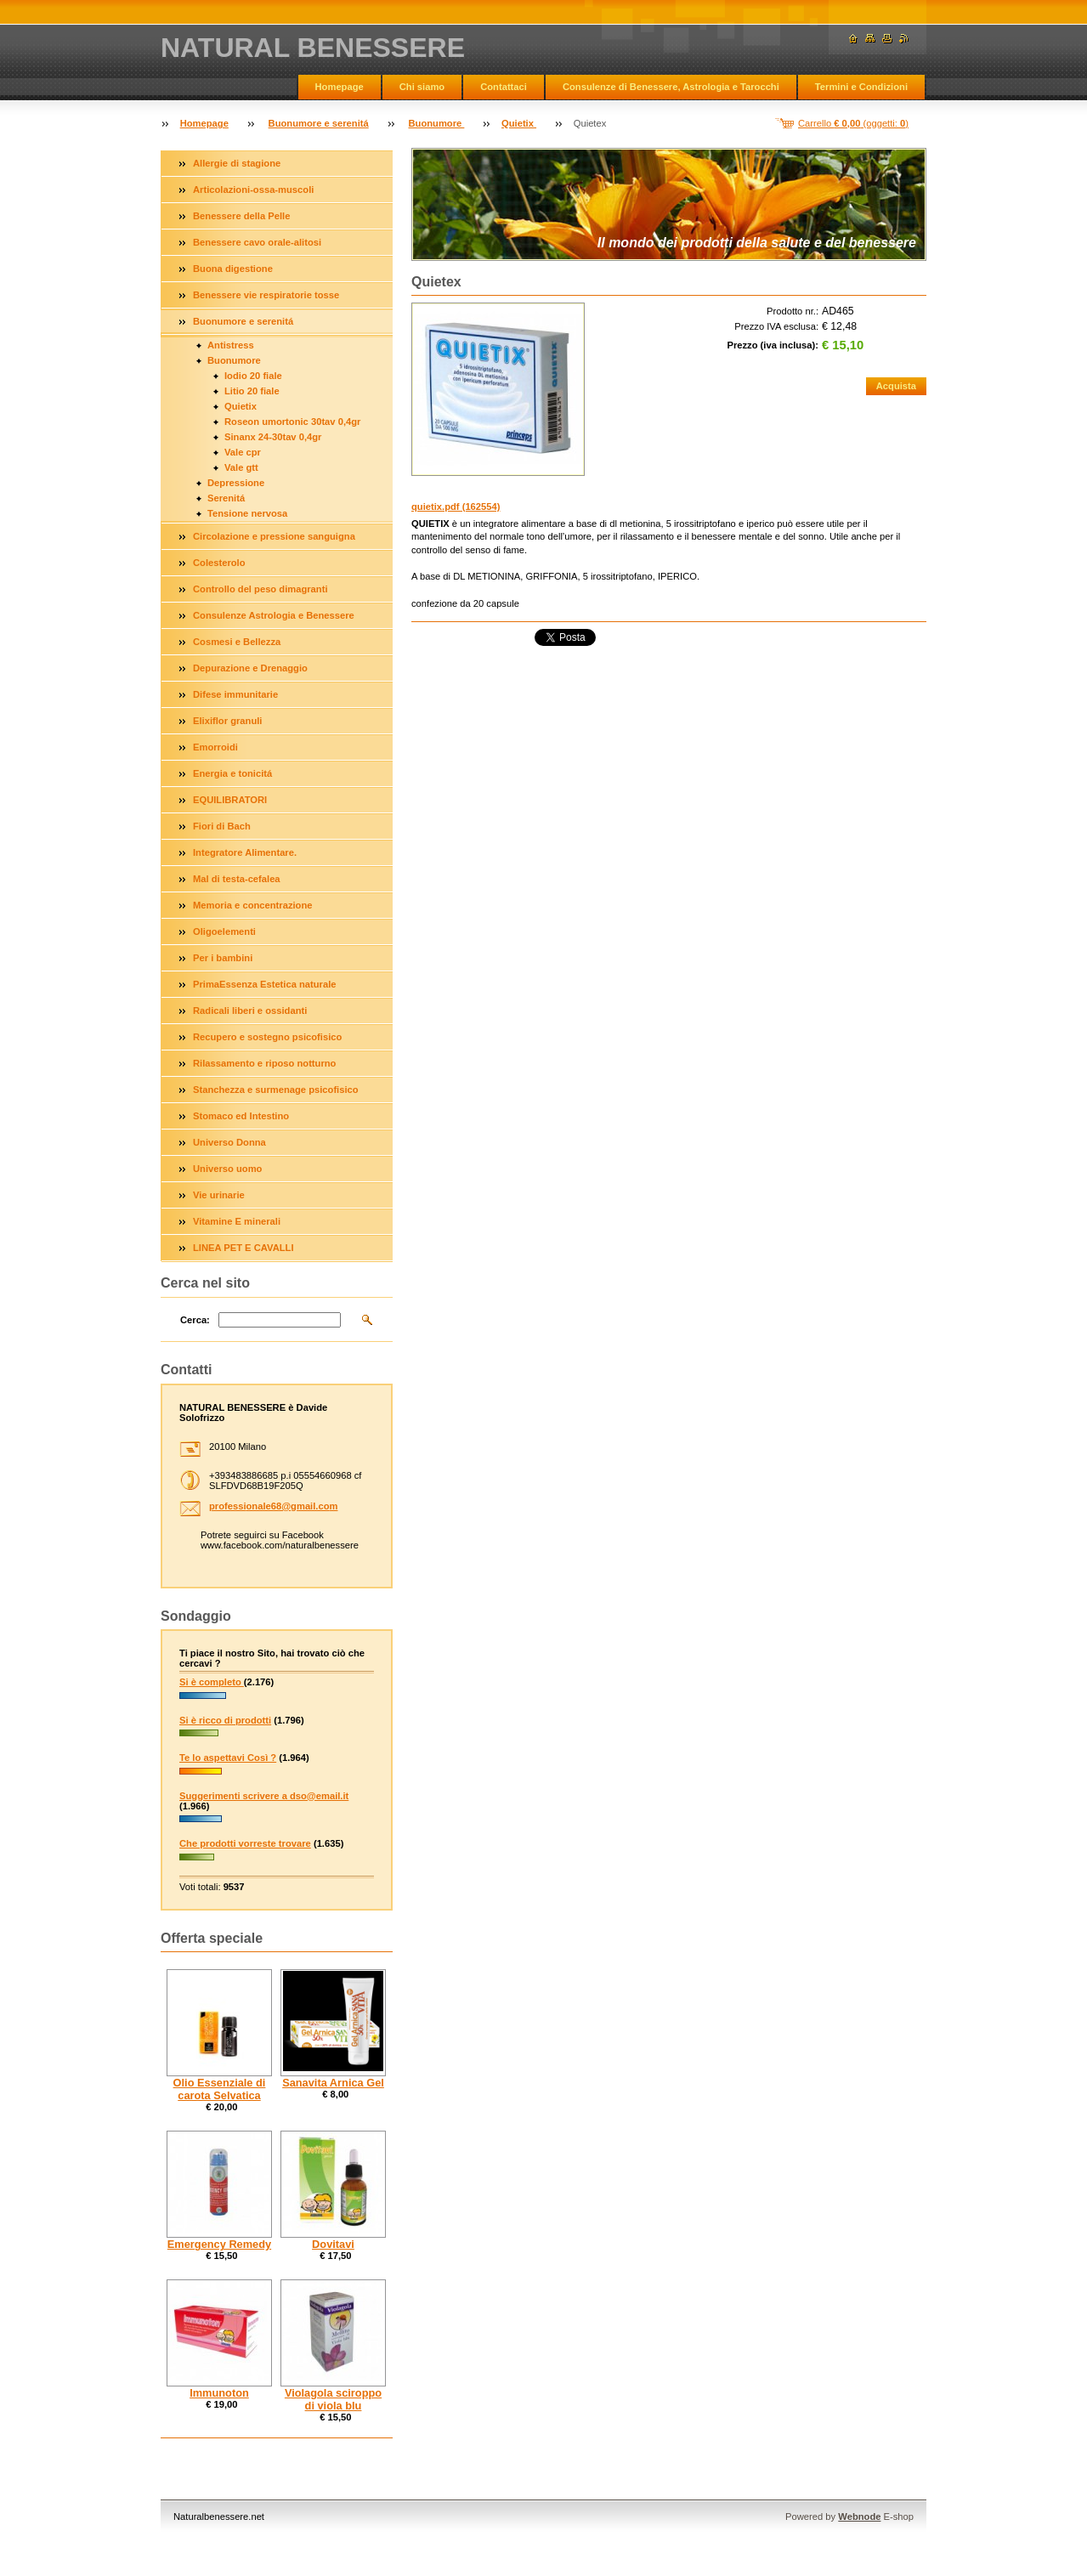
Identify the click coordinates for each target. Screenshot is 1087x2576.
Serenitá (226, 498)
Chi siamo (421, 87)
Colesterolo (219, 563)
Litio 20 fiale (252, 391)
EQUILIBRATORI (230, 800)
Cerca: (195, 1320)
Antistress (230, 345)
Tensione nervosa (247, 513)
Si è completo (211, 1682)
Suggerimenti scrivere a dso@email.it (263, 1796)
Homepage (339, 87)
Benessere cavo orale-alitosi (257, 242)
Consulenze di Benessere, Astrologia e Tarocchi (671, 87)
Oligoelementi (224, 931)
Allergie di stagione (236, 163)
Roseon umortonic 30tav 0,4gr (292, 421)
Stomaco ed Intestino (241, 1116)
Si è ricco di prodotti (225, 1720)
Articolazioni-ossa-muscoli (253, 189)
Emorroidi (215, 747)
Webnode (859, 2516)
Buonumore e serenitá (319, 123)
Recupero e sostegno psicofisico (267, 1037)
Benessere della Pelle (241, 216)
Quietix (518, 123)
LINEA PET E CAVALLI (243, 1248)
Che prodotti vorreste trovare (245, 1843)
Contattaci (503, 87)
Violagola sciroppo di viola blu (333, 2399)
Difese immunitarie (235, 694)
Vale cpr (242, 452)
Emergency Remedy (219, 2244)
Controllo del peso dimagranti (260, 589)
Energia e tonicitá (232, 773)
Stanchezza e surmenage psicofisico (276, 1089)
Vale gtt (241, 467)
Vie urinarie (219, 1195)
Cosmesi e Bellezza (236, 642)
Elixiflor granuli (227, 721)
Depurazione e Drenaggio (250, 668)
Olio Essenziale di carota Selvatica (219, 2089)
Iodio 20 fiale (253, 376)
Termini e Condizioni (861, 87)
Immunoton (219, 2392)
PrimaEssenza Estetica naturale (265, 984)
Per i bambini (222, 958)
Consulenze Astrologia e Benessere (273, 615)
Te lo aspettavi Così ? (227, 1757)
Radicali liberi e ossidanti (250, 1010)
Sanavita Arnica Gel (333, 2082)
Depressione (235, 483)
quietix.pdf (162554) (455, 506)
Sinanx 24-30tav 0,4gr (272, 437)
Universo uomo (227, 1168)
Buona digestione (233, 268)
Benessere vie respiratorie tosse (266, 295)
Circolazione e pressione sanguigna (274, 536)
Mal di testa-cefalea (236, 879)
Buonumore (436, 123)
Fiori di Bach (222, 826)
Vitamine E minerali (236, 1221)
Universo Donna (229, 1142)
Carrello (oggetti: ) (853, 123)
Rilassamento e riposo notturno (264, 1063)
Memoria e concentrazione (253, 905)
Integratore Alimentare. (245, 852)
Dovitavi (333, 2244)
